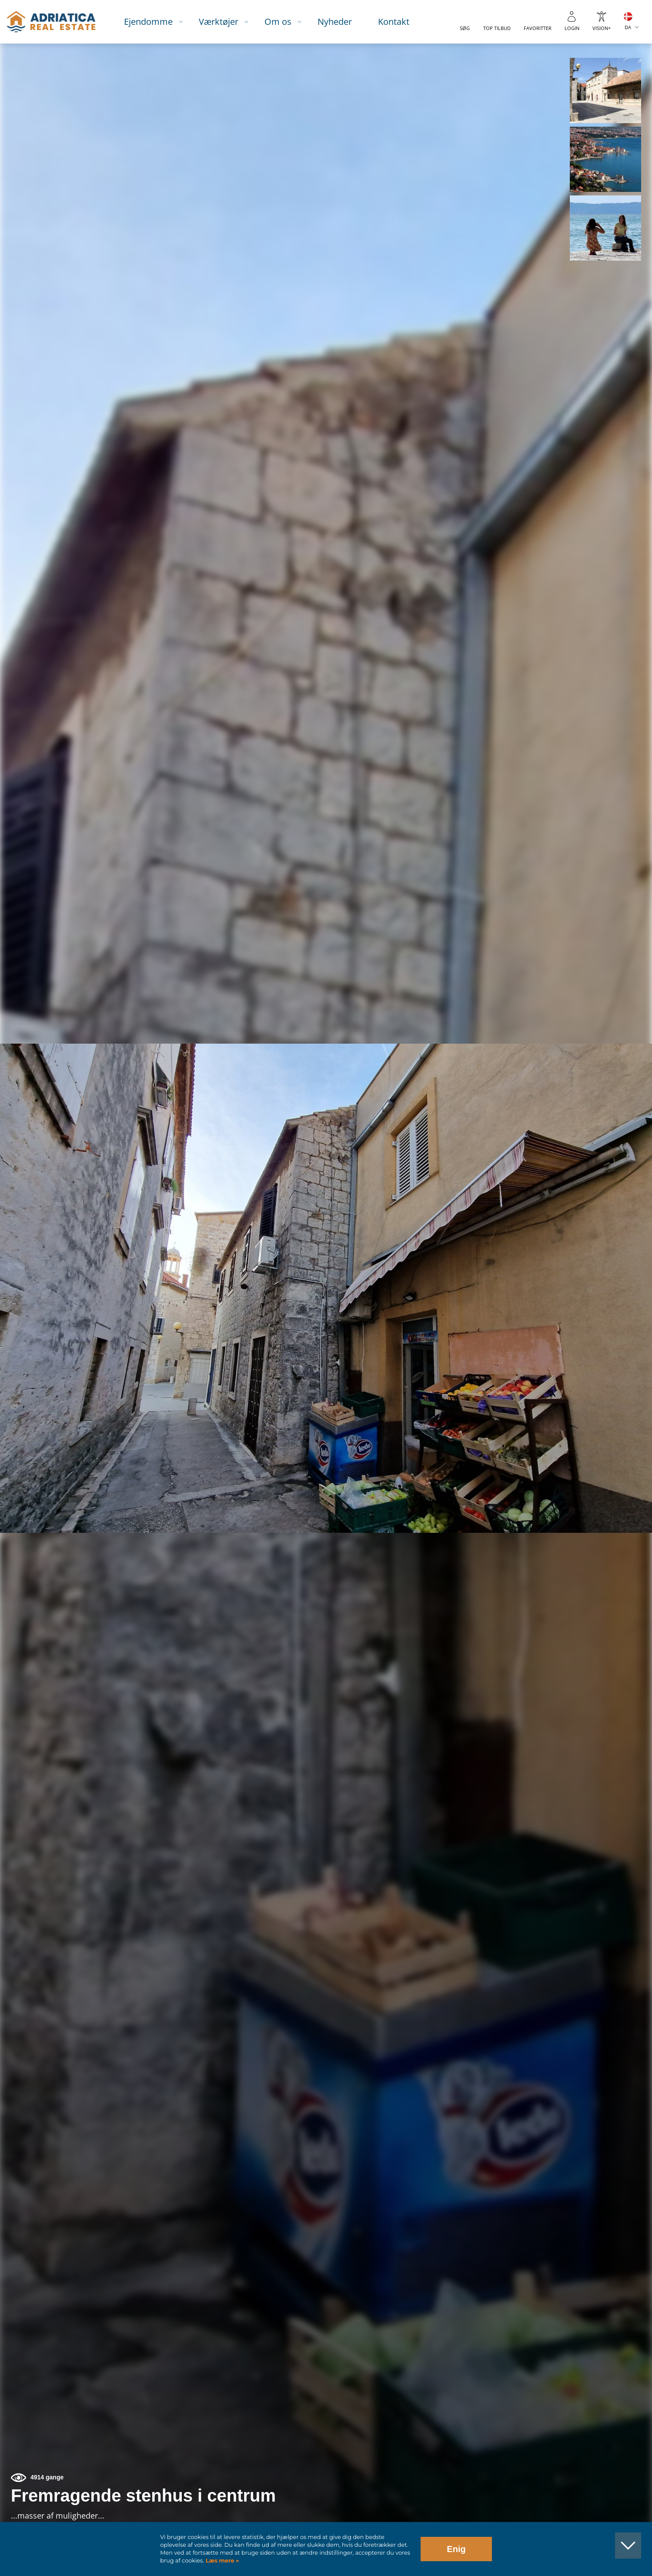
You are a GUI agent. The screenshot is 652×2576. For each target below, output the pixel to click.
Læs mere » (221, 2560)
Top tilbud (497, 28)
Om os (277, 21)
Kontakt (393, 21)
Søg (465, 28)
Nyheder (335, 21)
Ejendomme (148, 21)
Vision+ (601, 28)
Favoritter (538, 28)
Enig (456, 2549)
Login (572, 28)
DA (628, 27)
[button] (605, 90)
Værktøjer (218, 21)
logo (51, 22)
